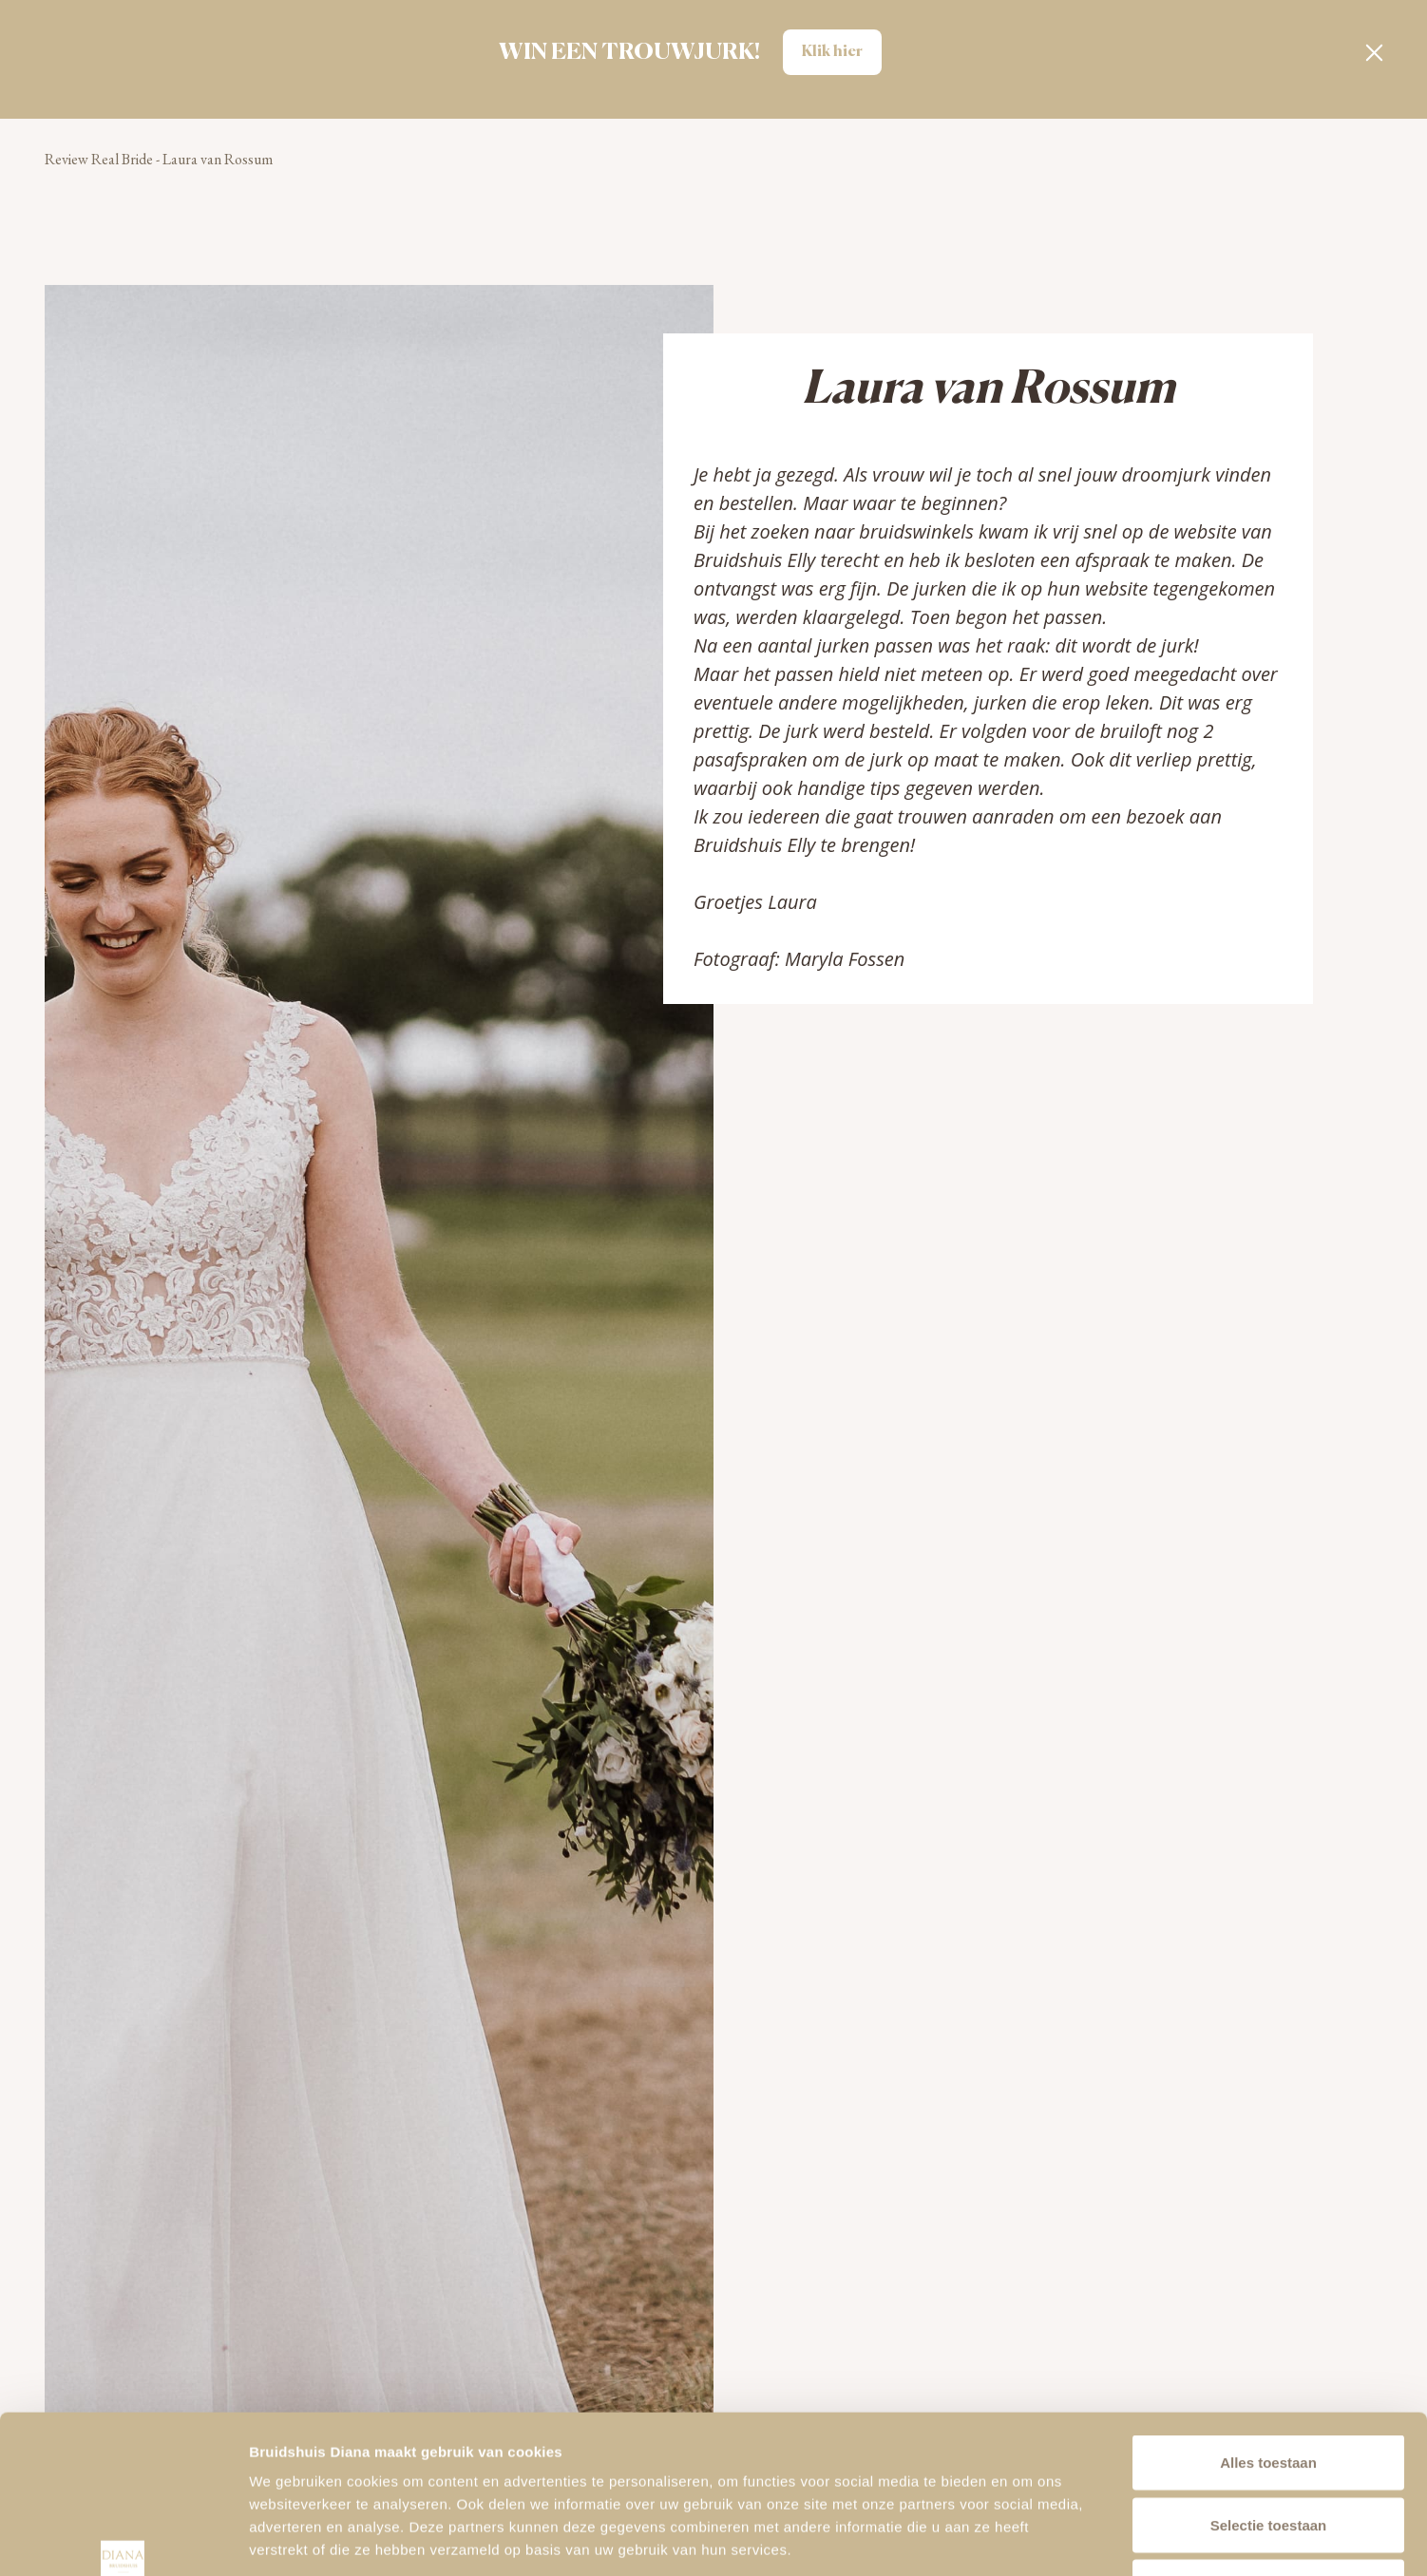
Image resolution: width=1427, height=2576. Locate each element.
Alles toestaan (1268, 2327)
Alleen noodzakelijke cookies (1268, 2451)
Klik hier (832, 52)
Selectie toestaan (1268, 2389)
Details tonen (1026, 2538)
